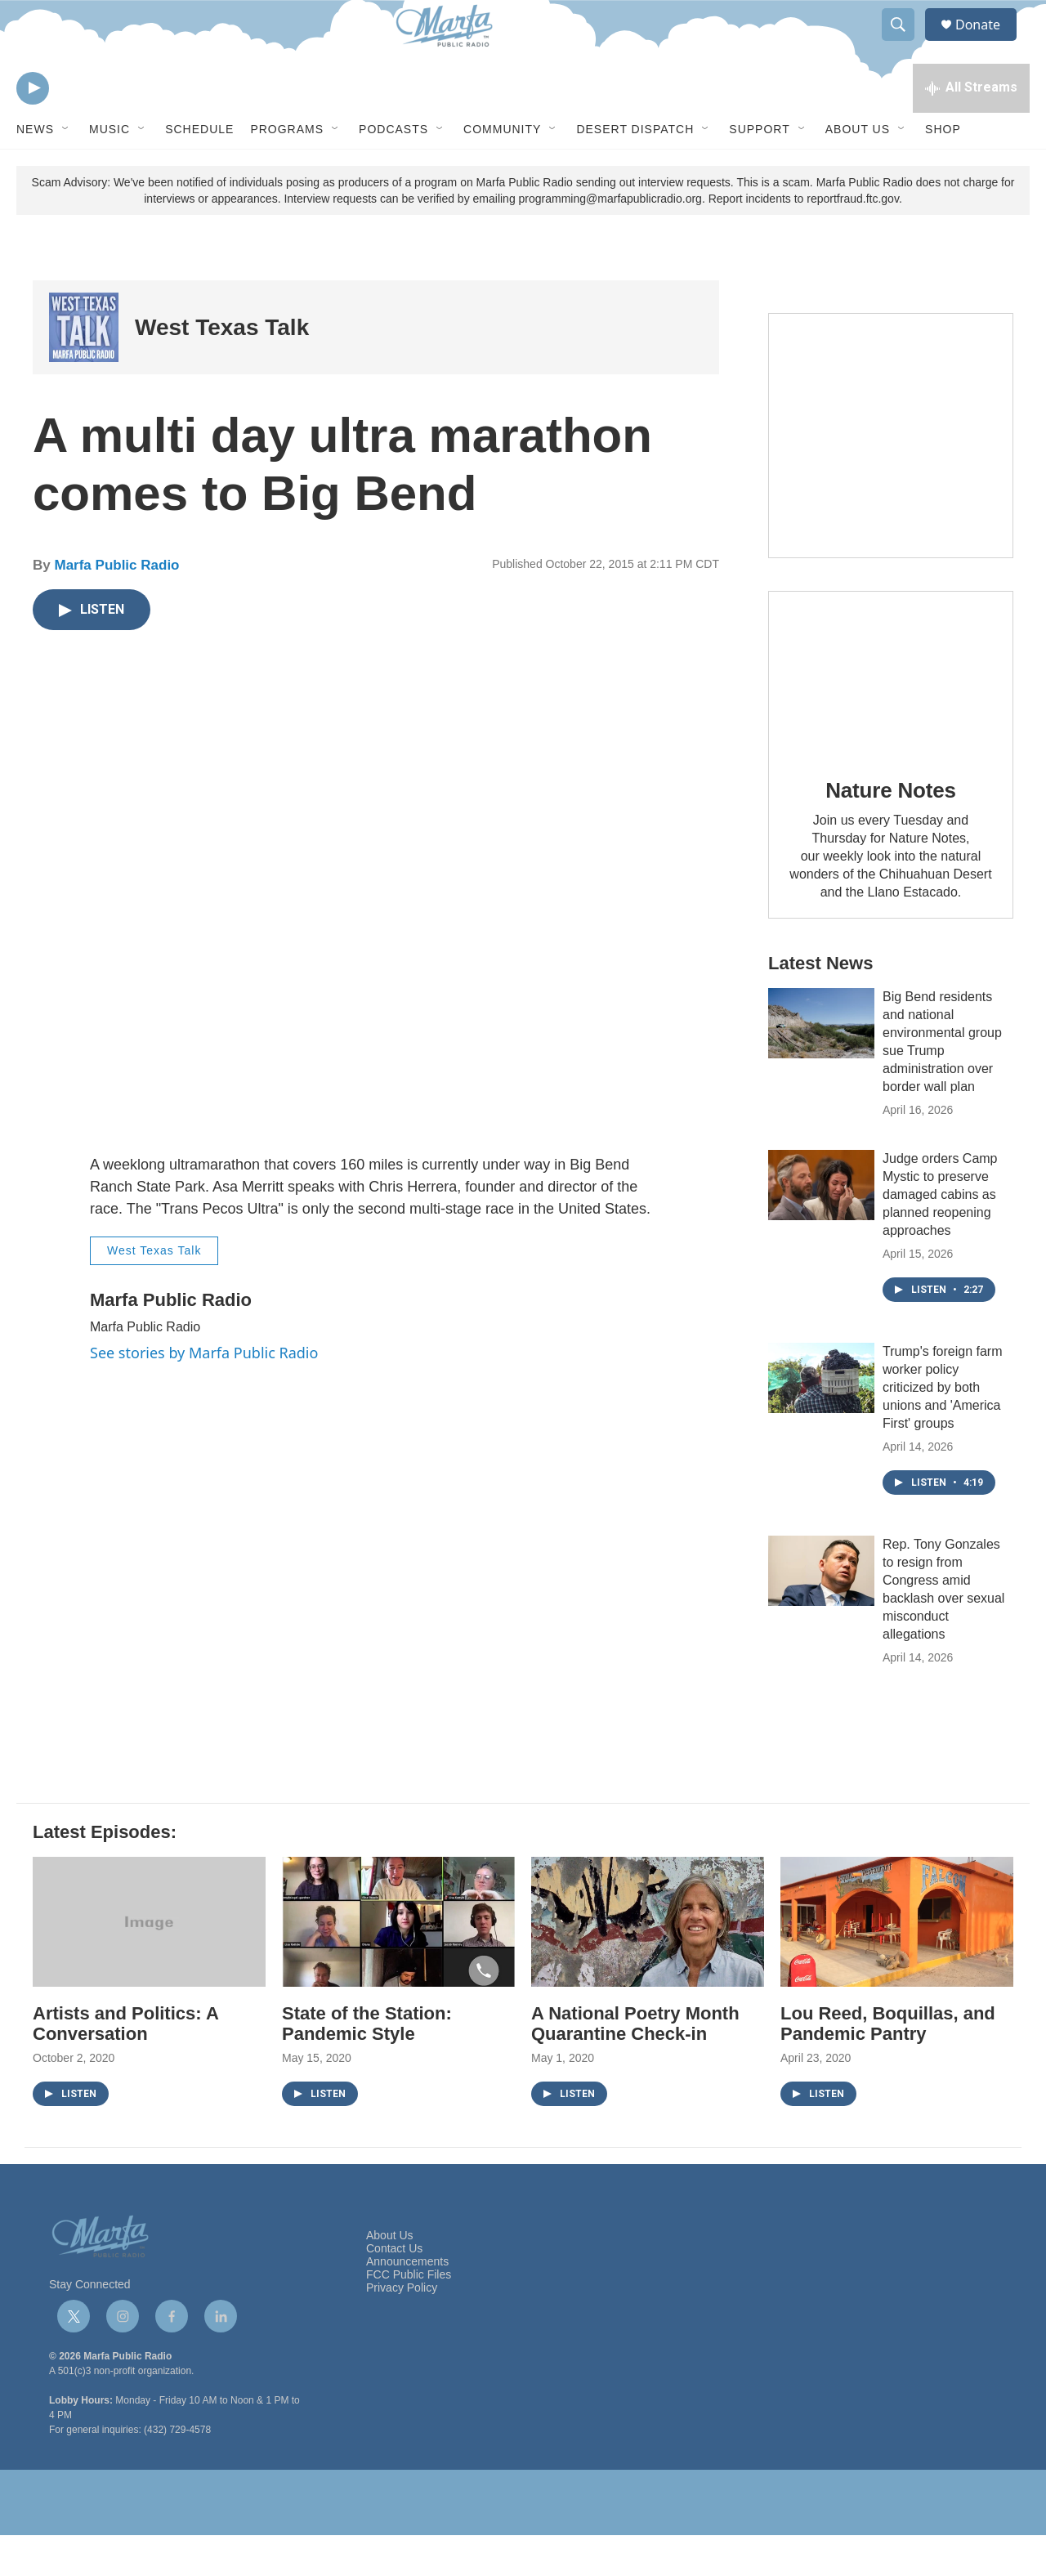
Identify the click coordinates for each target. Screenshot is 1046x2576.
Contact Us (394, 2289)
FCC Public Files (408, 2316)
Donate (988, 42)
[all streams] (971, 126)
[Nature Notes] (890, 714)
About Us (857, 170)
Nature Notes (890, 831)
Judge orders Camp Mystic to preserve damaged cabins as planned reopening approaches (940, 1235)
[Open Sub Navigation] (66, 170)
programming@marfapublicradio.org (610, 239)
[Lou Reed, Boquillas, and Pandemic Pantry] (896, 1963)
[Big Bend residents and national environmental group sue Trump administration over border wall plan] (821, 1064)
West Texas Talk (222, 368)
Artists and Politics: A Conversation (125, 2064)
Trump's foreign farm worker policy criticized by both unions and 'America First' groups (943, 1428)
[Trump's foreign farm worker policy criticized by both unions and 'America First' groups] (821, 1419)
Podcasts (393, 170)
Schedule (199, 170)
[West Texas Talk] (83, 368)
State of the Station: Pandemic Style (367, 2064)
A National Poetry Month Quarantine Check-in (635, 2064)
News (35, 170)
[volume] (78, 127)
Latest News (820, 1004)
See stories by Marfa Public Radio (204, 1393)
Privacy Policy (401, 2329)
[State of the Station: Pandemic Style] (398, 1963)
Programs (287, 170)
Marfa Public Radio (116, 606)
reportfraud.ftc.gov (853, 239)
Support (759, 170)
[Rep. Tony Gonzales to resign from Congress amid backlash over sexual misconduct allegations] (821, 1611)
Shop (943, 170)
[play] (33, 127)
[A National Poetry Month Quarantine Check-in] (647, 1963)
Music (109, 170)
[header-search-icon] (905, 43)
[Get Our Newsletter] (890, 476)
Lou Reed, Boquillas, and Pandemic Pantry (887, 2064)
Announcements (407, 2302)
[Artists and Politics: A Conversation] (149, 1963)
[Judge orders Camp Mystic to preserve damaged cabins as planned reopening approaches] (821, 1226)
